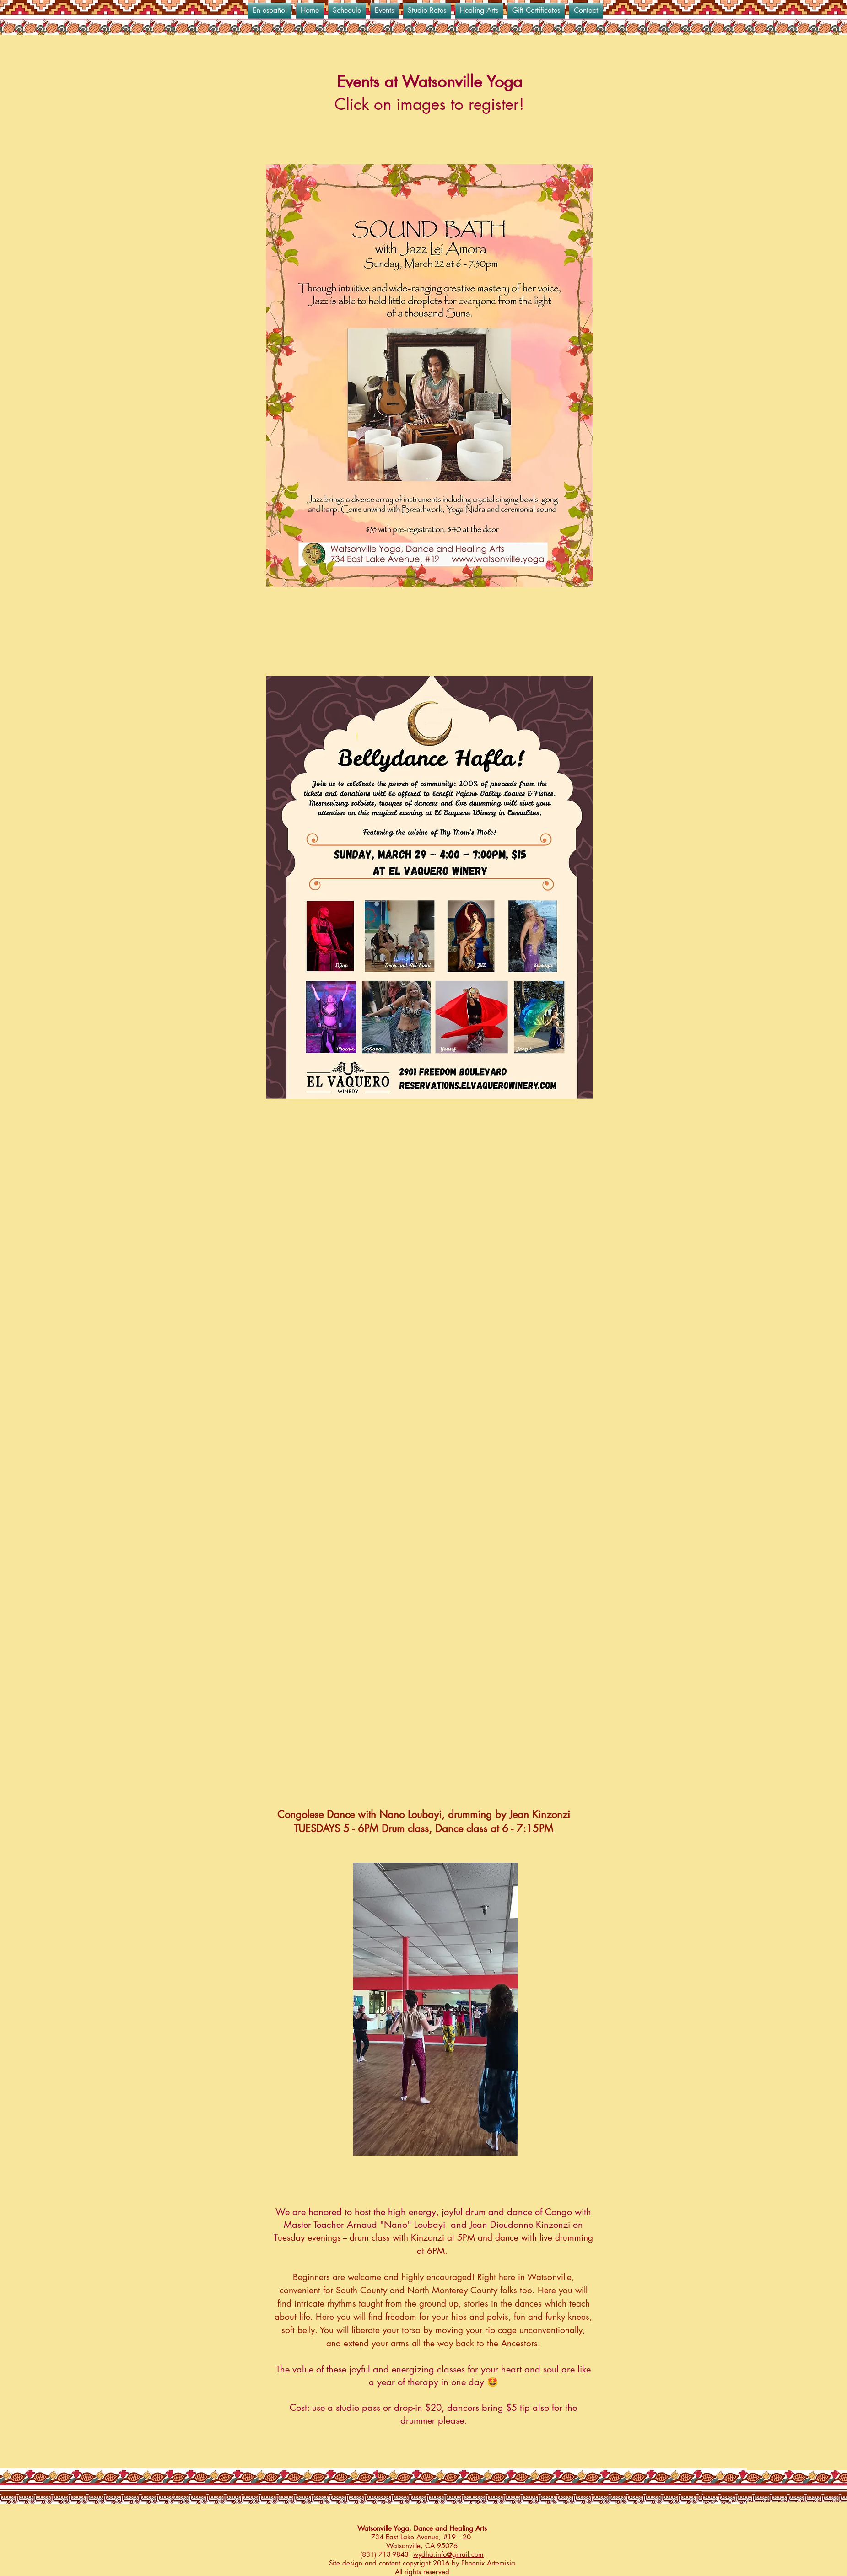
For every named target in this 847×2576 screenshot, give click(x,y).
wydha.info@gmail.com (448, 2554)
